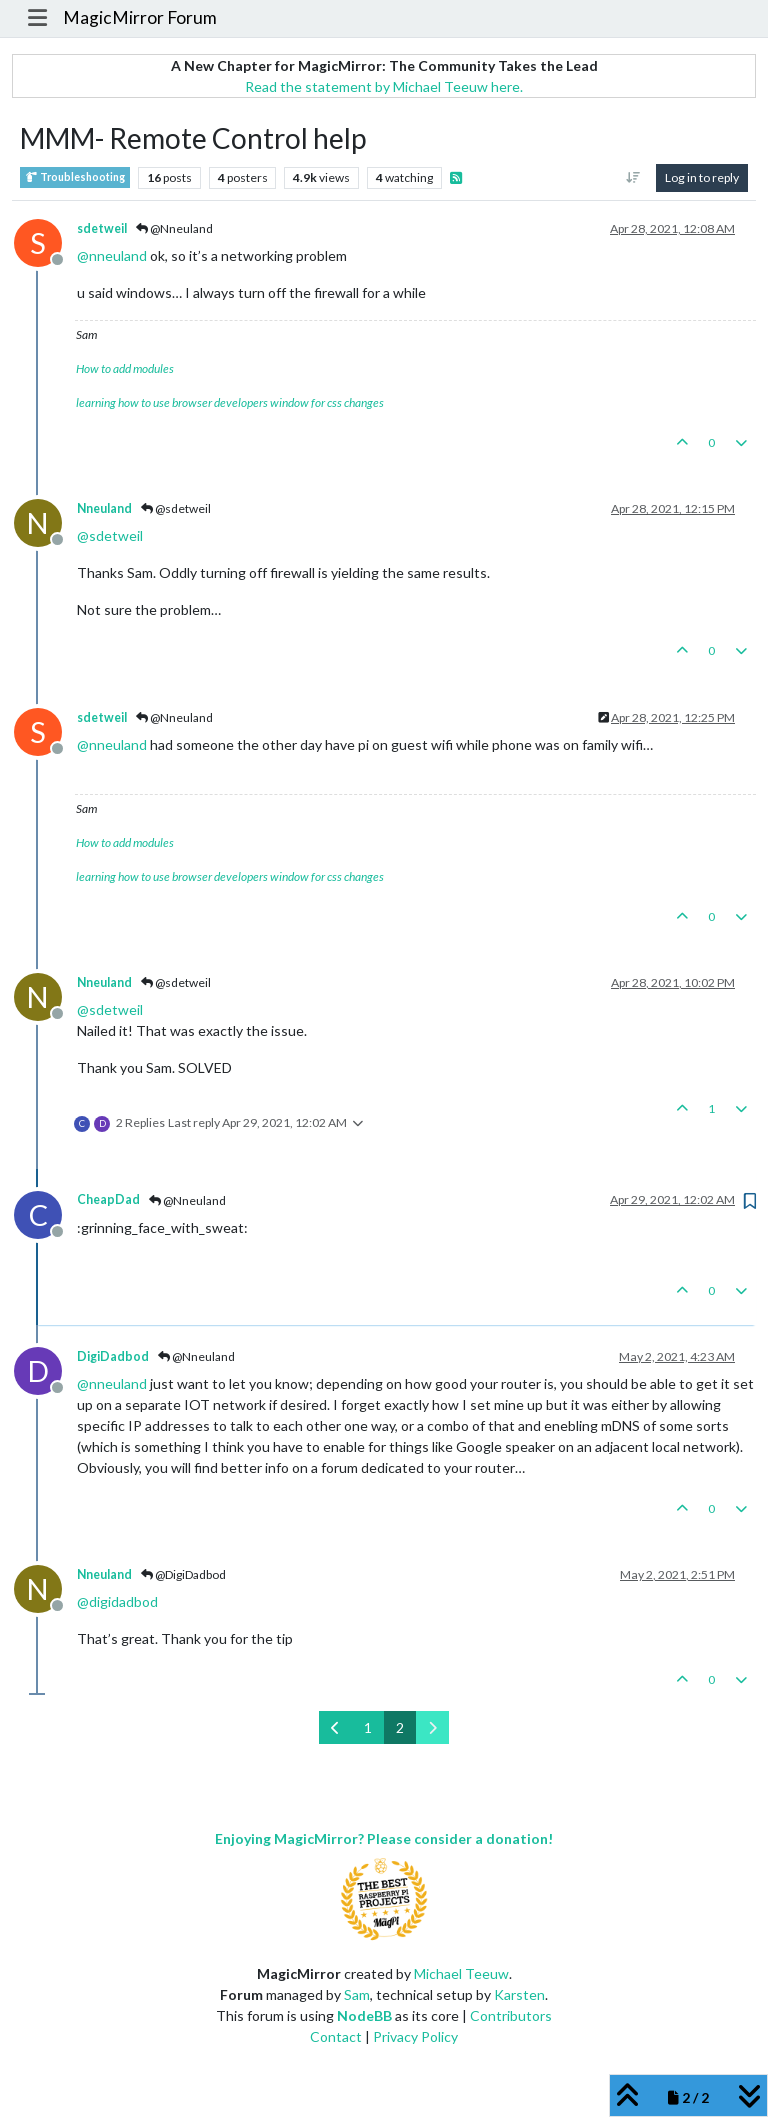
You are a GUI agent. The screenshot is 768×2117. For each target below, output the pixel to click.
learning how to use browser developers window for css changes (230, 402)
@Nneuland (174, 228)
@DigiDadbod (183, 1574)
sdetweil (102, 228)
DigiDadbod (113, 1356)
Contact (336, 2036)
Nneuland (104, 508)
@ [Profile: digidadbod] (117, 1601)
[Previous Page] (335, 1727)
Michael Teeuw (461, 1973)
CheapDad (108, 1199)
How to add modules (125, 368)
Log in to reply (702, 177)
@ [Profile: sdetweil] (110, 535)
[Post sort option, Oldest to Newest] (633, 178)
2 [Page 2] (400, 1727)
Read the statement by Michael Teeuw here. (384, 86)
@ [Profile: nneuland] (112, 255)
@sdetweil (176, 508)
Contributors (511, 2015)
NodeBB (364, 2015)
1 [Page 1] (368, 1727)
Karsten (519, 1994)
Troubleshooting (75, 177)
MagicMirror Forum (140, 17)
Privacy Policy (415, 2036)
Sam (357, 1994)
